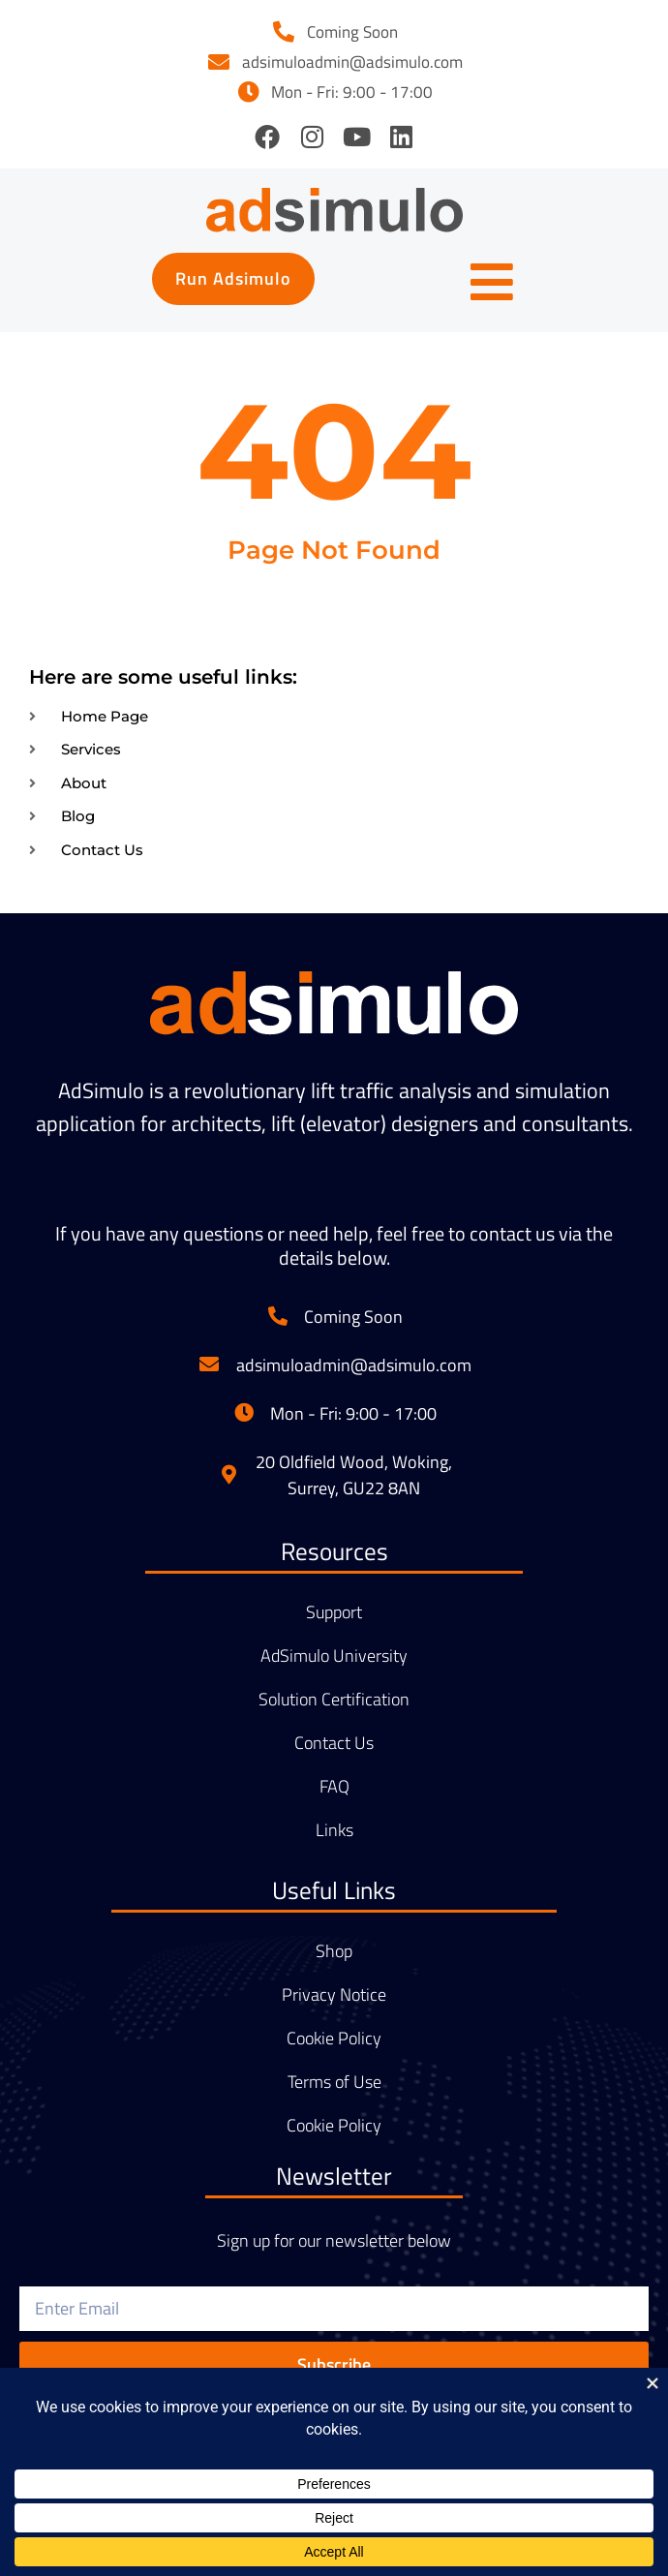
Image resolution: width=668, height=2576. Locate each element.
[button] (233, 279)
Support (334, 1612)
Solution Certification (334, 1699)
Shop (334, 1951)
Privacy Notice (334, 1995)
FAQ (334, 1786)
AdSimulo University (334, 1656)
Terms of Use (334, 2082)
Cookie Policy (334, 2038)
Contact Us (334, 1743)
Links (334, 1830)
